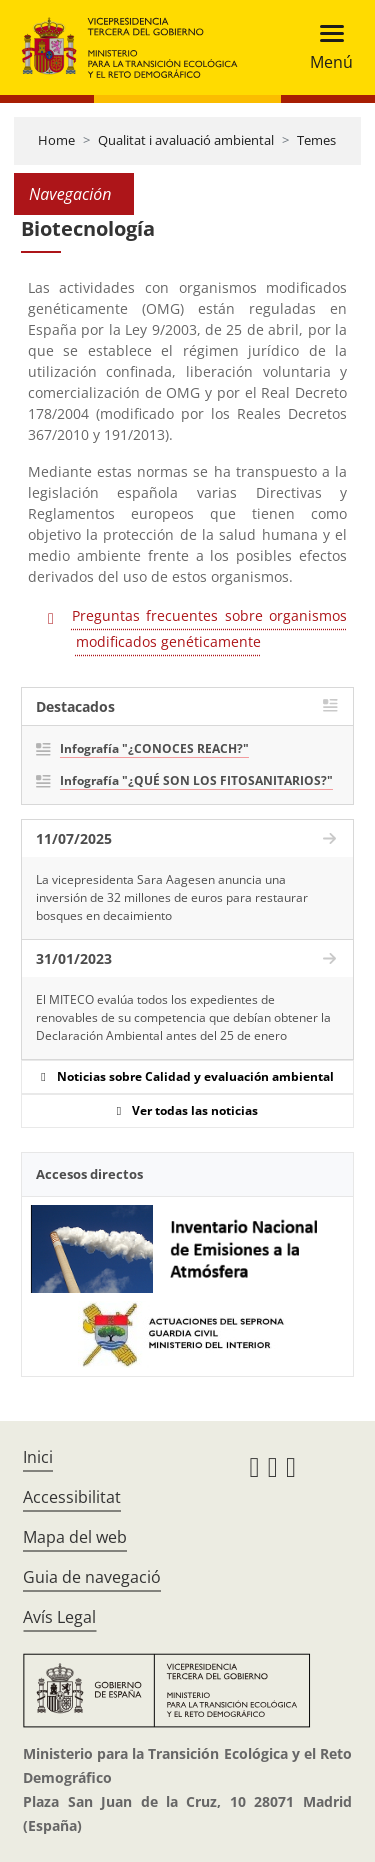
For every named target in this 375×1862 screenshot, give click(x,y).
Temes (316, 140)
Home (56, 140)
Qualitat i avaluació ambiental (186, 140)
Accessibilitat (72, 1497)
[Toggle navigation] (325, 47)
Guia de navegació (92, 1577)
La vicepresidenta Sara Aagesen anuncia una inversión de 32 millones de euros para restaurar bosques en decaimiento (172, 897)
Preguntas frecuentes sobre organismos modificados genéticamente (209, 628)
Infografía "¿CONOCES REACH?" (154, 748)
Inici (38, 1457)
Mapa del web (75, 1537)
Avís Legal (59, 1617)
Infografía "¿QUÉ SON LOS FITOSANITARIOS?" (196, 780)
